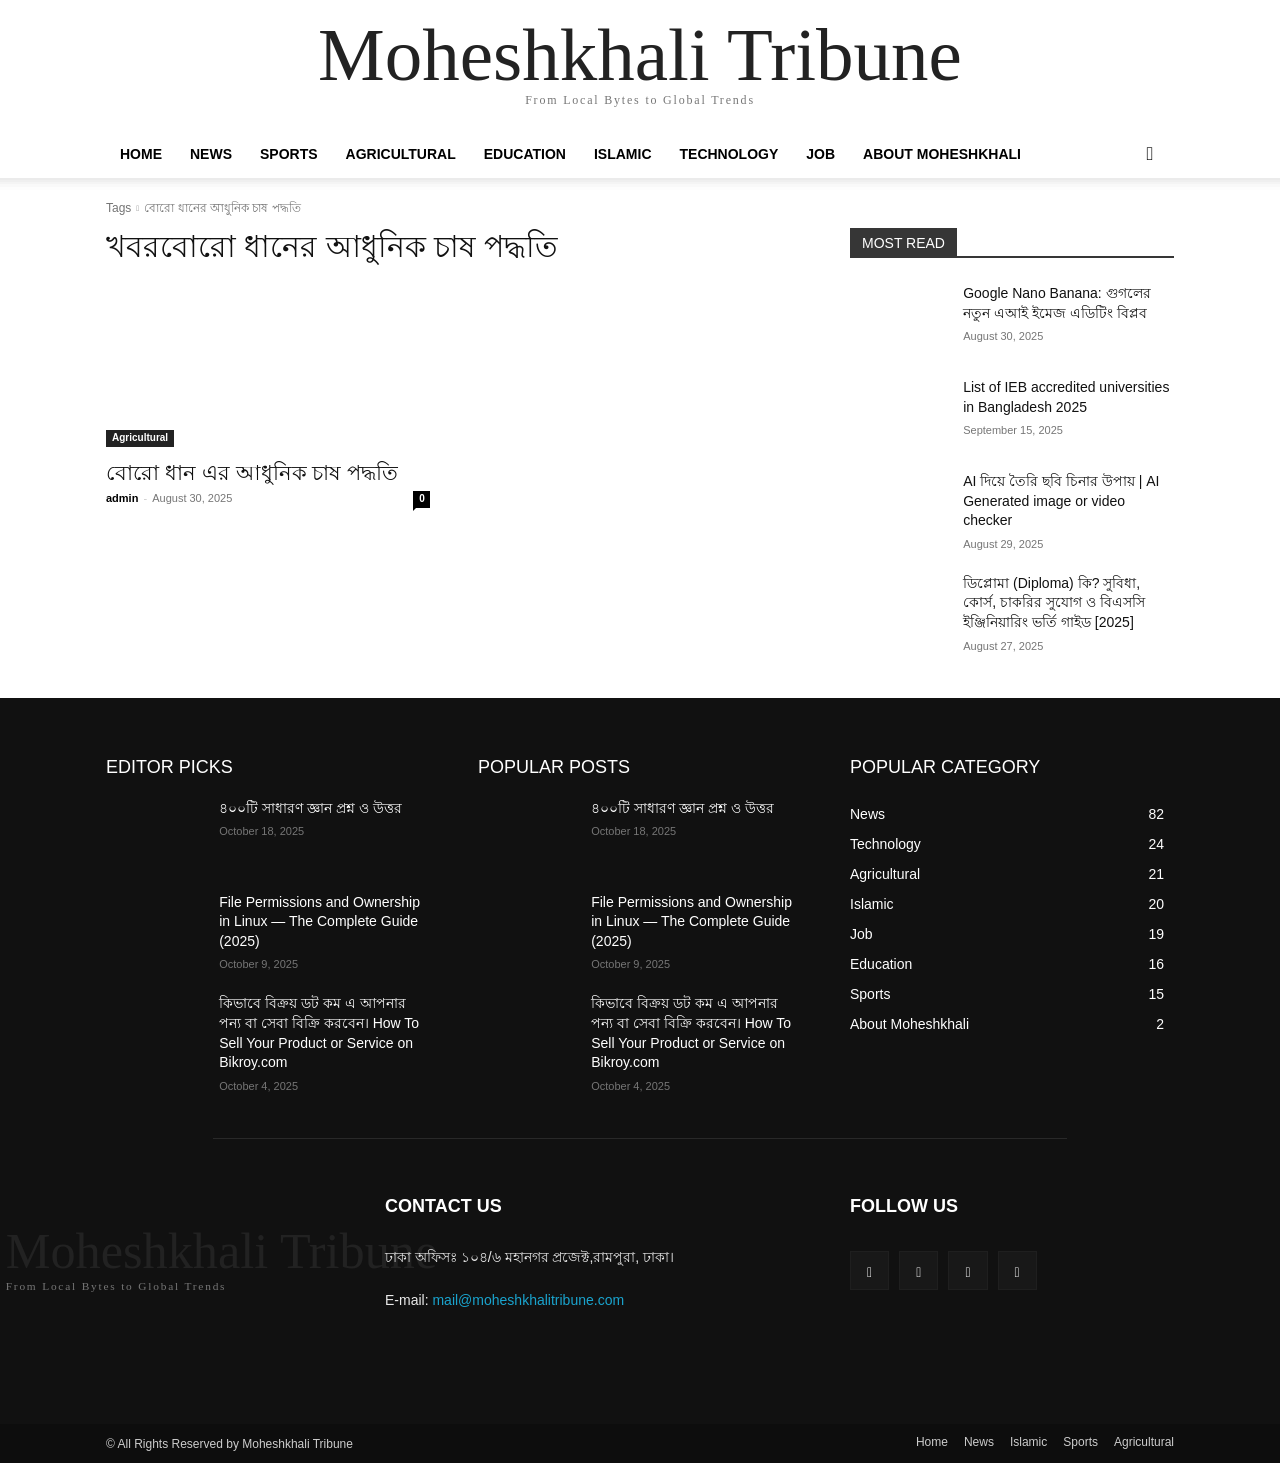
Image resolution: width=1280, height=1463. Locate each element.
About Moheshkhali (942, 154)
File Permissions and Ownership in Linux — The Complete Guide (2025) (319, 921)
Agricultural (401, 154)
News (211, 154)
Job (820, 154)
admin (122, 498)
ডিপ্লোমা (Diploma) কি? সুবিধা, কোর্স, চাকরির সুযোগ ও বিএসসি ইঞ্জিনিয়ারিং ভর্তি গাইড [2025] (1053, 602)
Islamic (623, 154)
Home (141, 154)
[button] (1150, 155)
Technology (729, 154)
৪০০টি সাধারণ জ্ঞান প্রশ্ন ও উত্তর (310, 808)
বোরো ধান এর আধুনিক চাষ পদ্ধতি (252, 472)
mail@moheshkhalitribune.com (528, 1300)
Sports (289, 154)
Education (525, 154)
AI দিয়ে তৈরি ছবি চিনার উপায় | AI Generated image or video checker (1061, 500)
